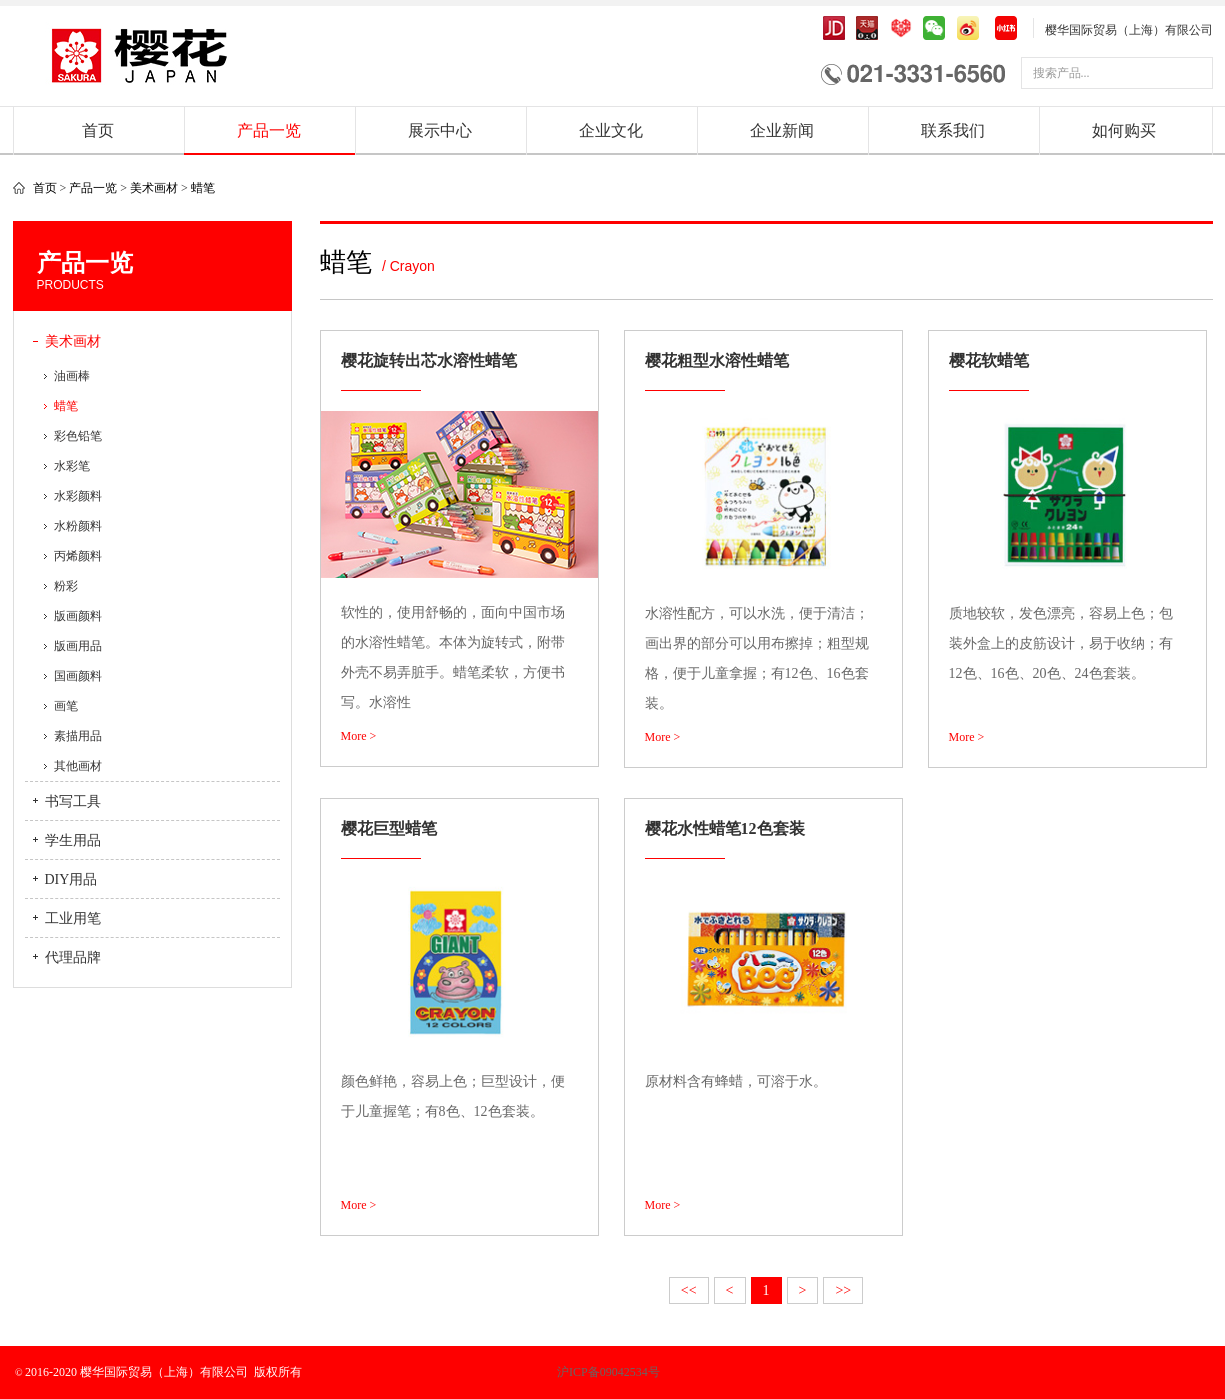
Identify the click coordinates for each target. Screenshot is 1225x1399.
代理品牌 (73, 957)
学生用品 (73, 840)
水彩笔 (72, 466)
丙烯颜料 (78, 556)
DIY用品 (71, 879)
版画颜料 (78, 616)
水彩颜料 (78, 496)
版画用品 (78, 646)
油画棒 (72, 376)
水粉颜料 (78, 526)
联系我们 (953, 130)
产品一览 (269, 130)
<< (689, 1290)
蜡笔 (203, 188)
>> (843, 1290)
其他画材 (78, 766)
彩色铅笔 (78, 436)
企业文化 (611, 130)
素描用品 (78, 736)
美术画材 (154, 188)
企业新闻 (782, 130)
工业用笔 (73, 918)
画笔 (66, 706)
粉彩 (66, 586)
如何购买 (1124, 130)
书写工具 (73, 801)
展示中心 (440, 130)
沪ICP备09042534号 (538, 1372)
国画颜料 (78, 676)
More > (359, 736)
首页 (98, 130)
